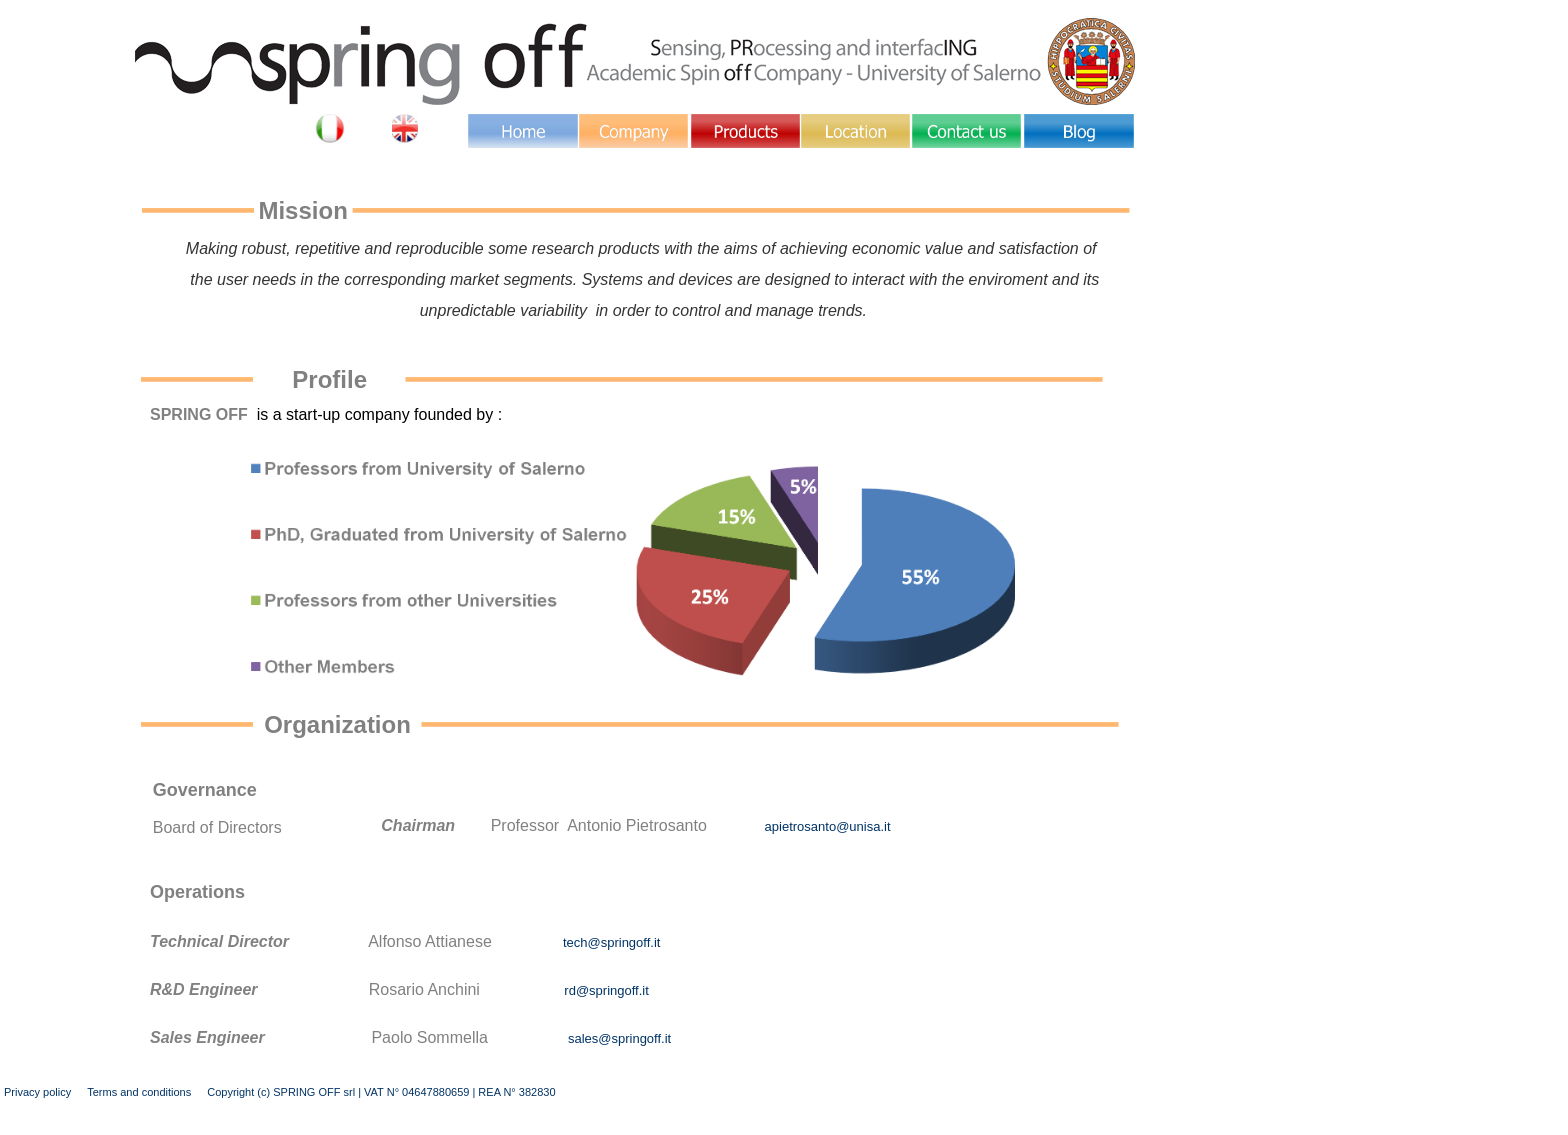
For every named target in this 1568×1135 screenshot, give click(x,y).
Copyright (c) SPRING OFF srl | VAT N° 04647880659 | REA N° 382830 (381, 1092)
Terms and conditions (139, 1092)
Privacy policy (37, 1092)
